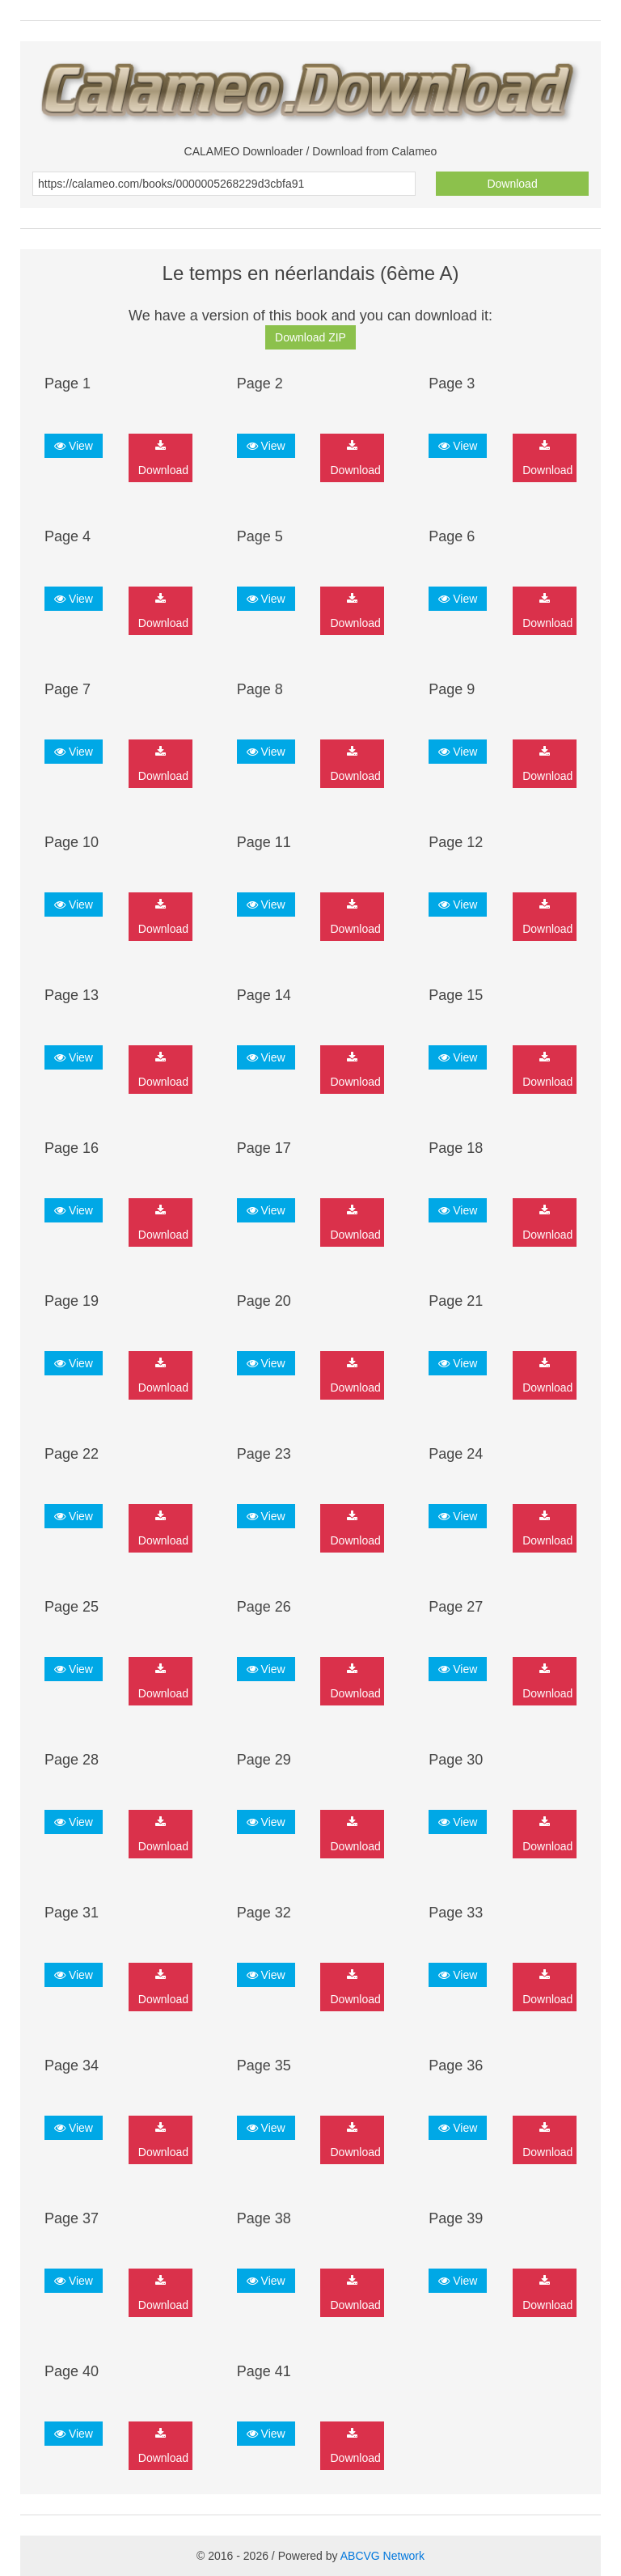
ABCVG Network (382, 2555)
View (73, 445)
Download (512, 183)
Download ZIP (310, 337)
